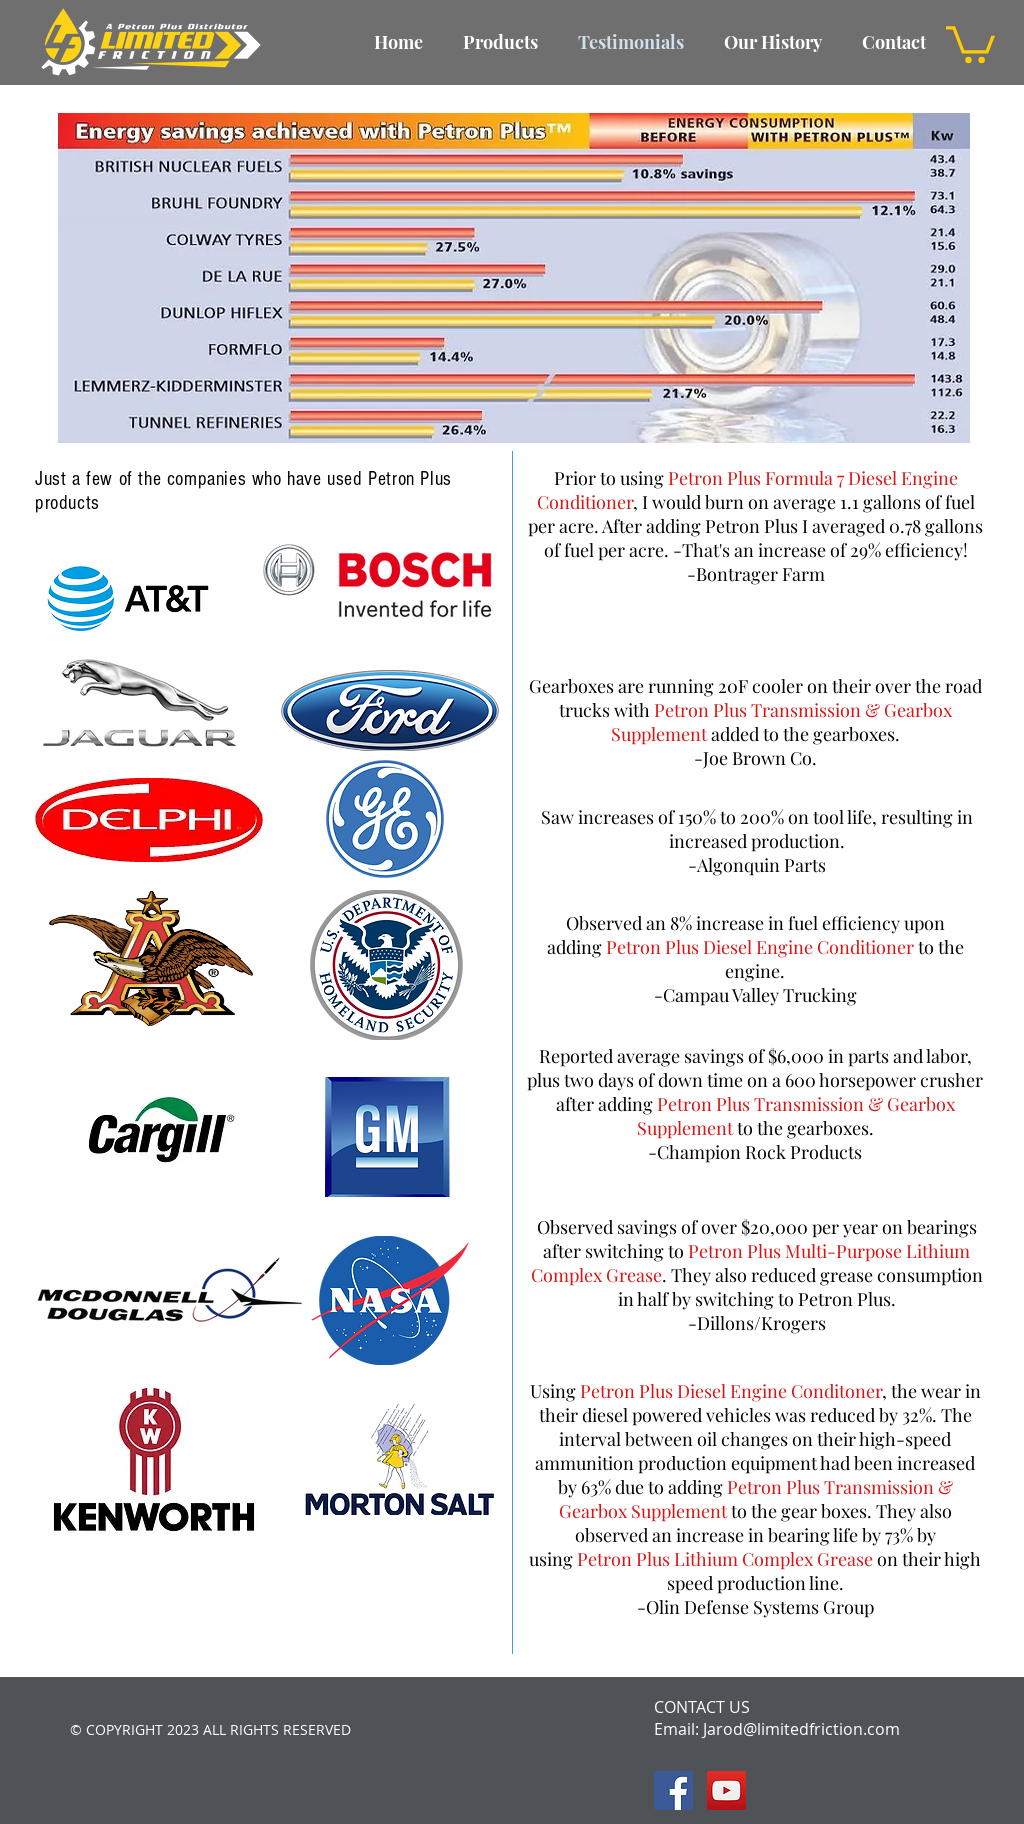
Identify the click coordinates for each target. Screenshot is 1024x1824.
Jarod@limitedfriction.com (801, 1729)
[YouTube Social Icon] (726, 1790)
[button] (970, 42)
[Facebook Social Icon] (673, 1790)
